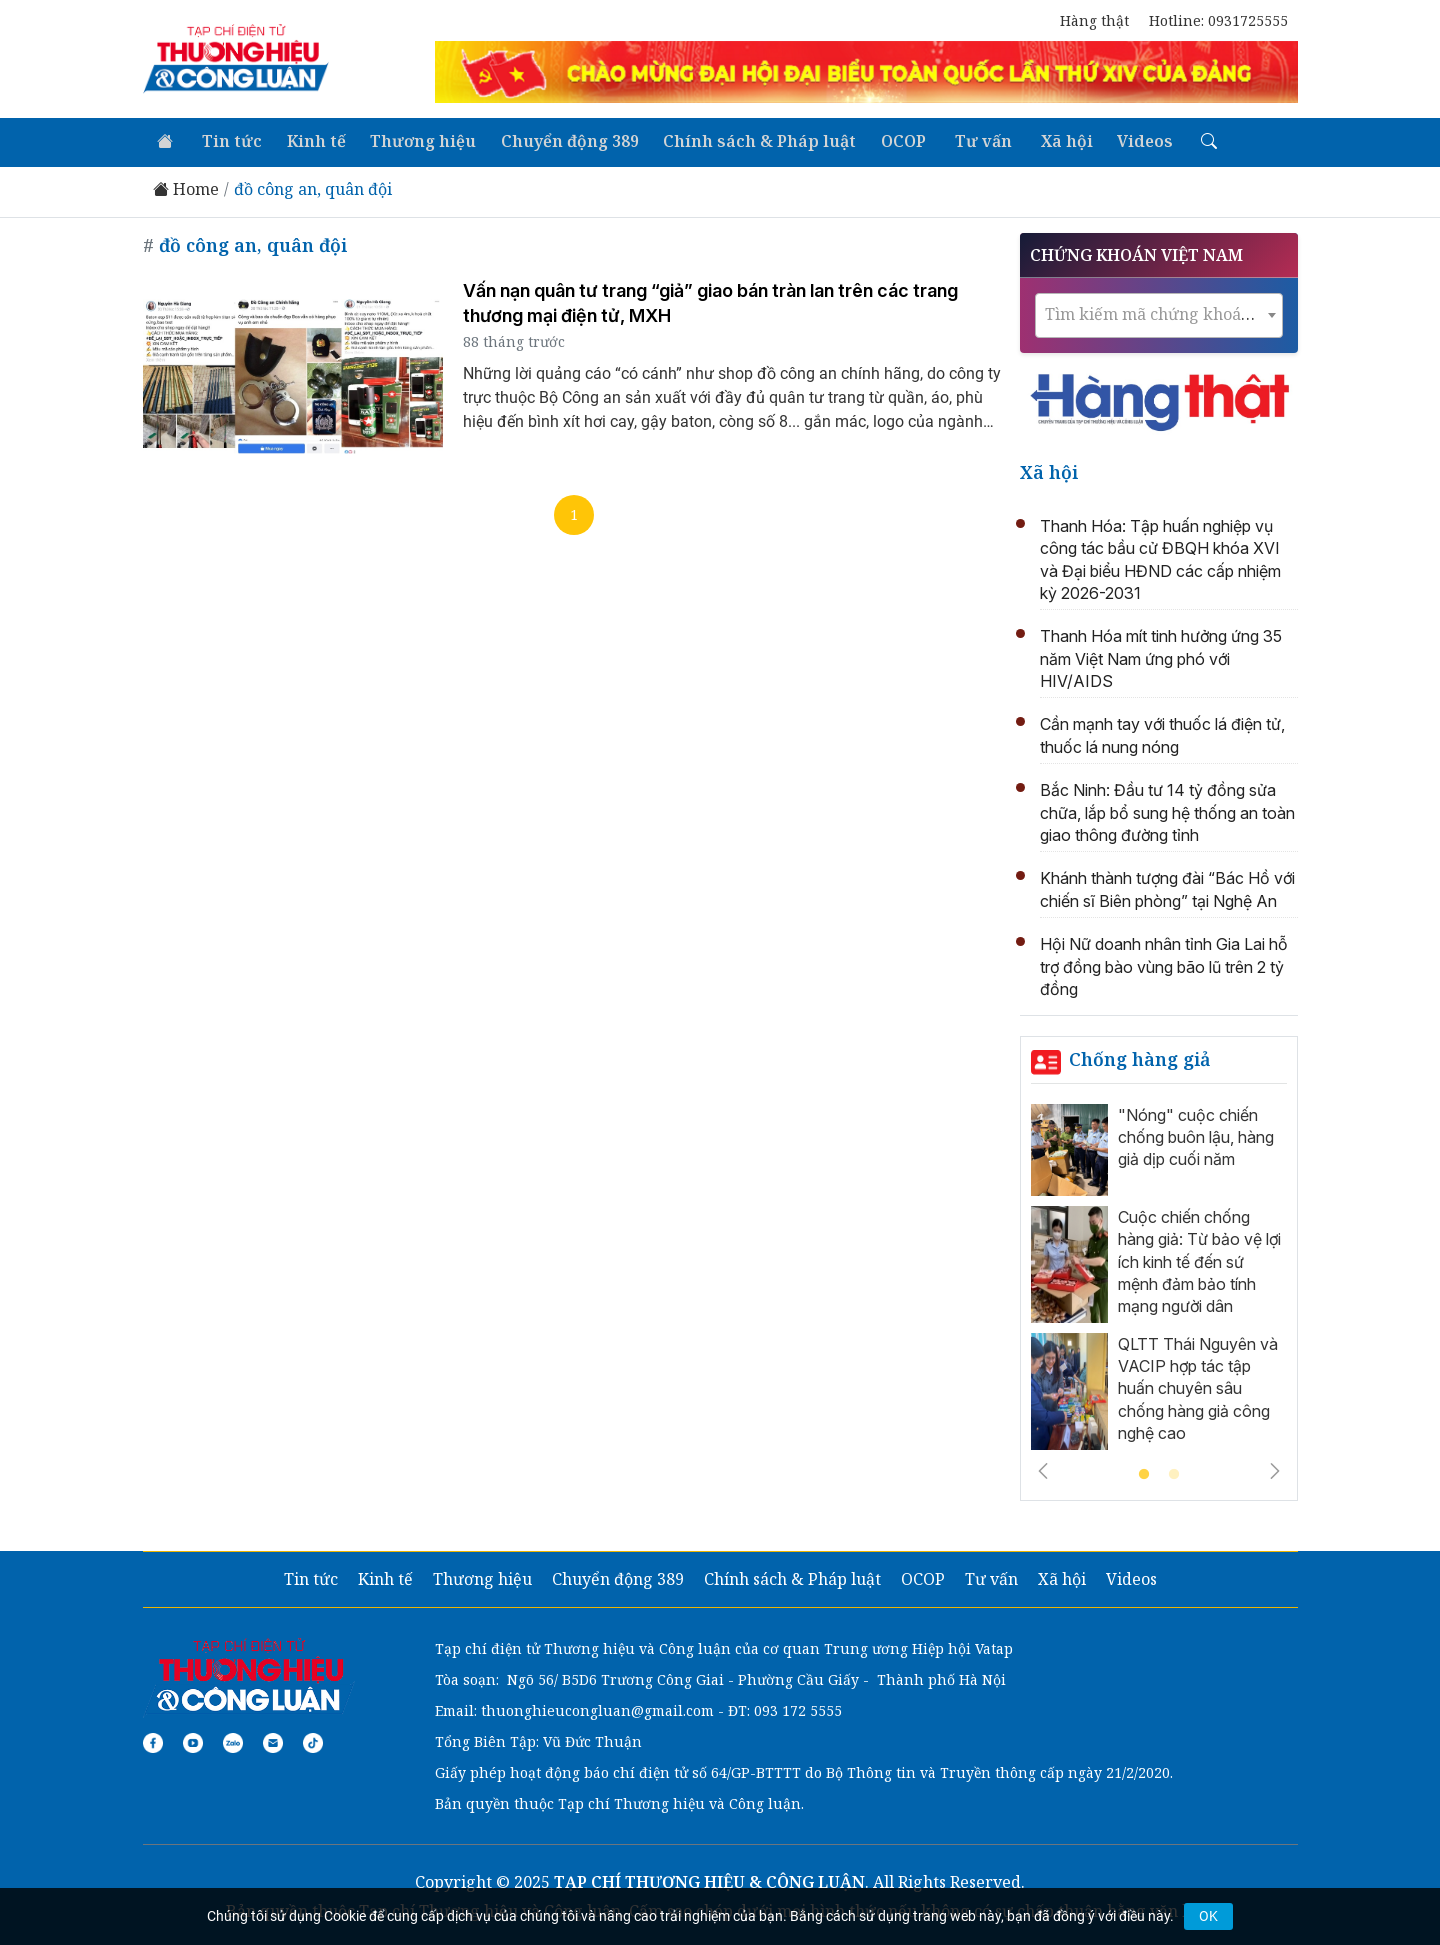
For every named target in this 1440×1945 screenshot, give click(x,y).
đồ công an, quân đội (313, 187)
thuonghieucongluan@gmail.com (597, 1707)
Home (186, 187)
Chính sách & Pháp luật (749, 140)
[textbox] (1159, 311)
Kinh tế (310, 140)
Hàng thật (1094, 20)
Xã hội (1049, 140)
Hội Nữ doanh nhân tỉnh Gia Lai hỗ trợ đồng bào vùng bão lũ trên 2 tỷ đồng (1164, 964)
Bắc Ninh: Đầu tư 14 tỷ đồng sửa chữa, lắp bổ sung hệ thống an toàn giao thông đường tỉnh (1167, 810)
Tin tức (228, 140)
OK (1208, 1916)
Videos (1126, 140)
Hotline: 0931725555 (1218, 20)
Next (1275, 1468)
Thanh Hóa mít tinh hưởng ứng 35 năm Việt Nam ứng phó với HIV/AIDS (1161, 656)
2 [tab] (1174, 1472)
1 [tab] (1144, 1472)
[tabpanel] (1159, 1279)
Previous (1043, 1468)
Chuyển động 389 (561, 140)
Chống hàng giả (1140, 1057)
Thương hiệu (416, 140)
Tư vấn (968, 140)
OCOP (891, 140)
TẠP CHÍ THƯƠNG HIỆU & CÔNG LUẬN (709, 1879)
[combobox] (1159, 312)
